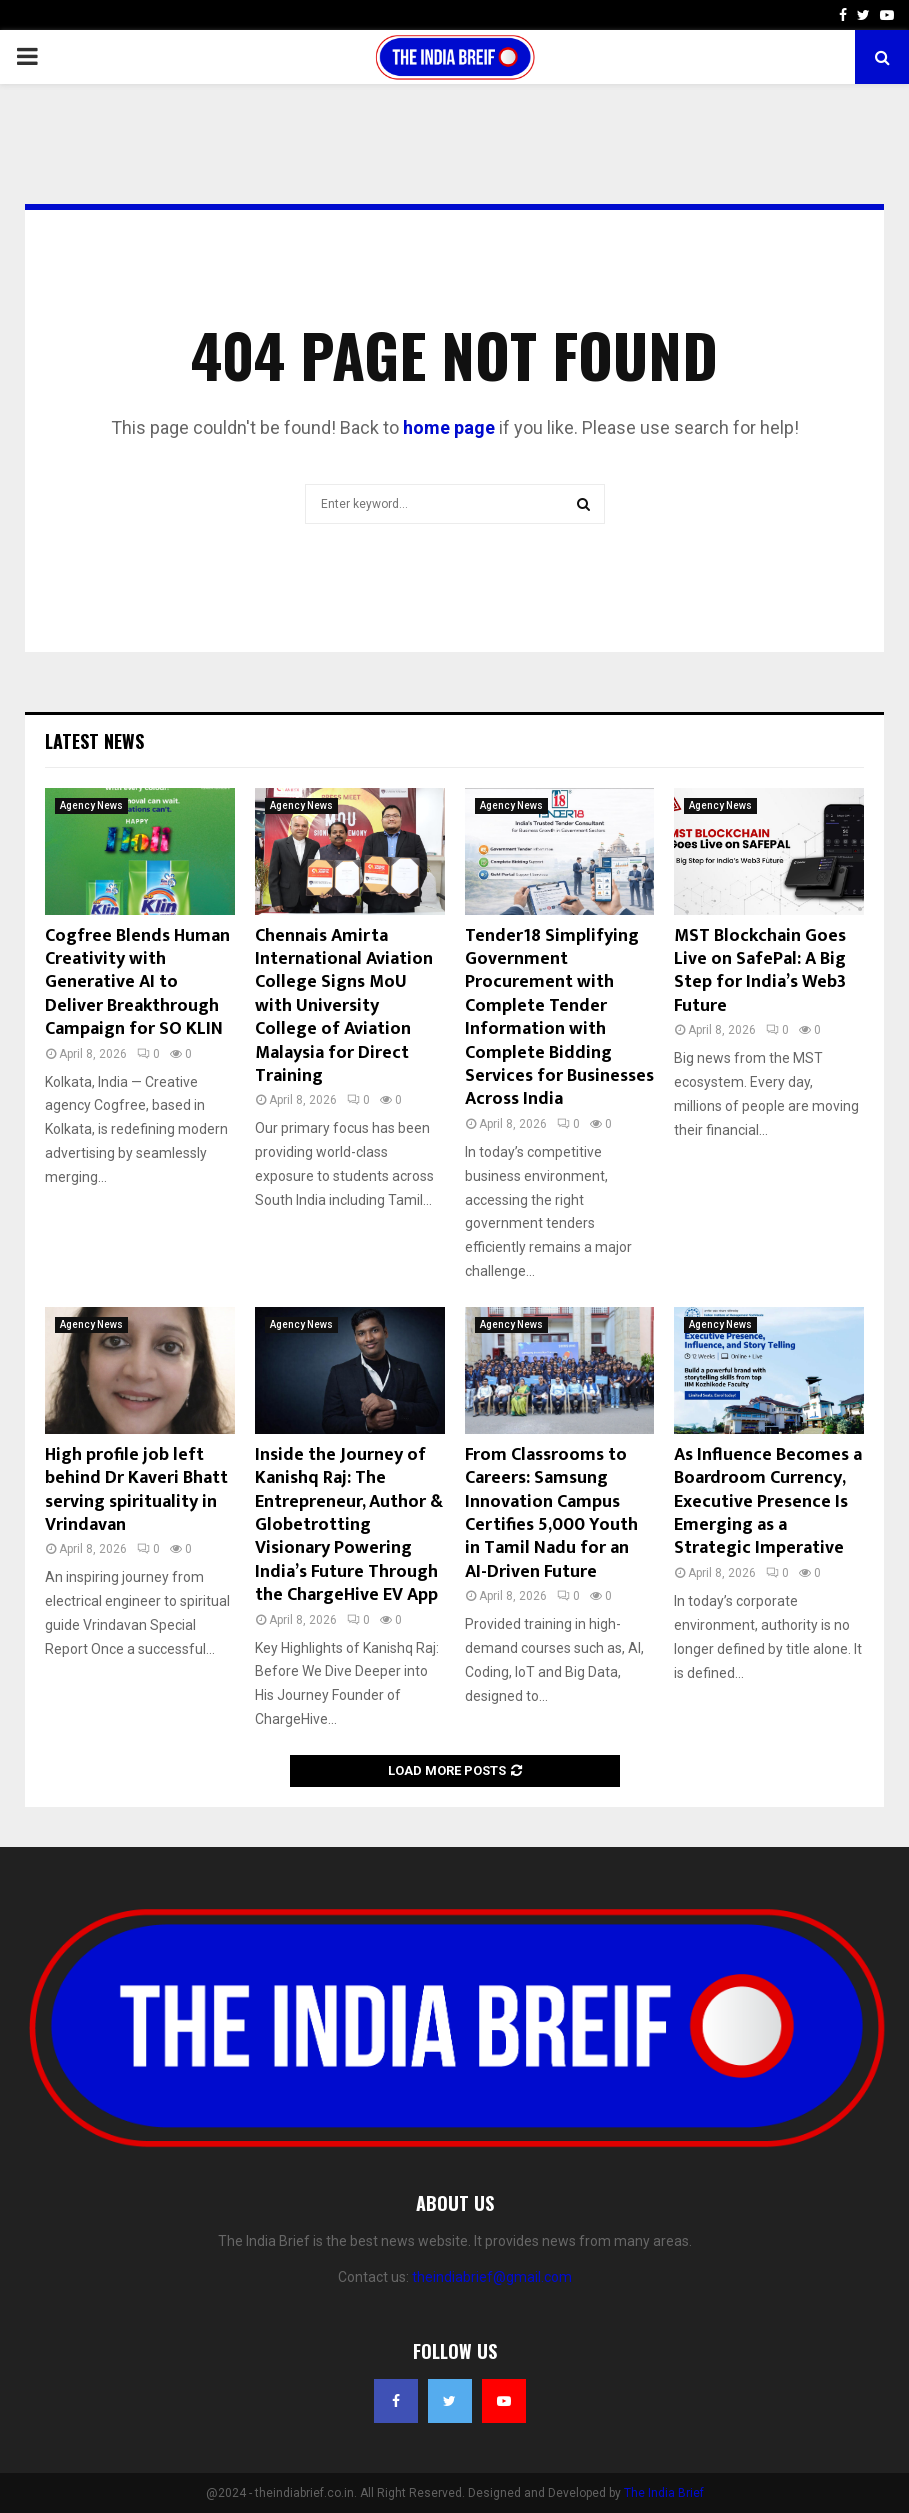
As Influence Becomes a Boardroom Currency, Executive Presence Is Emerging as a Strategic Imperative (768, 1502)
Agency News (91, 805)
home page (449, 427)
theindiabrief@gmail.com (492, 2277)
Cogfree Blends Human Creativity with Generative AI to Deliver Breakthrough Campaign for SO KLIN (137, 983)
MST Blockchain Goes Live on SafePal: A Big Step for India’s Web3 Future (760, 971)
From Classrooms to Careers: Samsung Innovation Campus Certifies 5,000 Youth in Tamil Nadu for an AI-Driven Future (551, 1513)
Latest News (94, 741)
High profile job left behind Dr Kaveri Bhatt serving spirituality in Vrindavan (136, 1490)
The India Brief (664, 2493)
